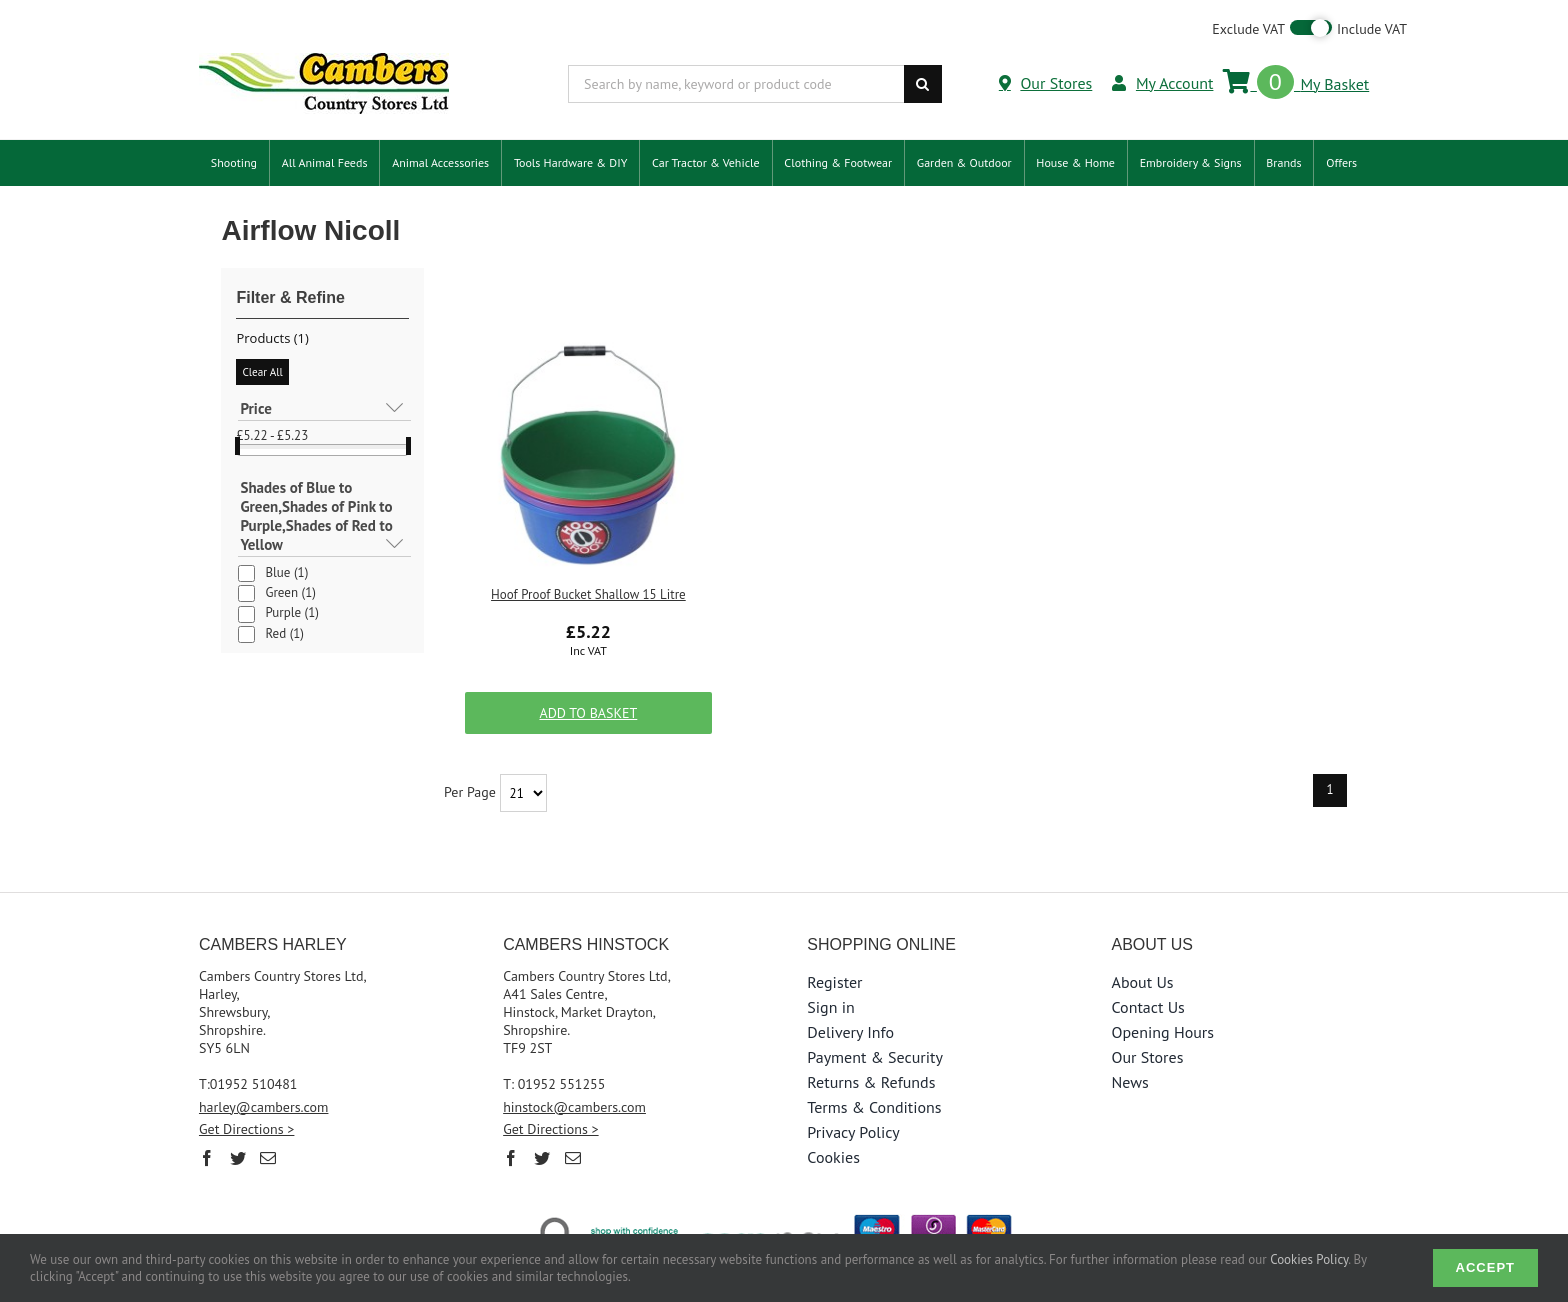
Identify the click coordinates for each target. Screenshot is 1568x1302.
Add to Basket (588, 713)
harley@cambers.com (264, 1107)
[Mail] (268, 1158)
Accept (1485, 1267)
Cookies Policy (1309, 1259)
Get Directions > (246, 1129)
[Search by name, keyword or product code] (736, 84)
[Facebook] (207, 1158)
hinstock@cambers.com (574, 1107)
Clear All (262, 372)
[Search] (923, 84)
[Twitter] (238, 1158)
